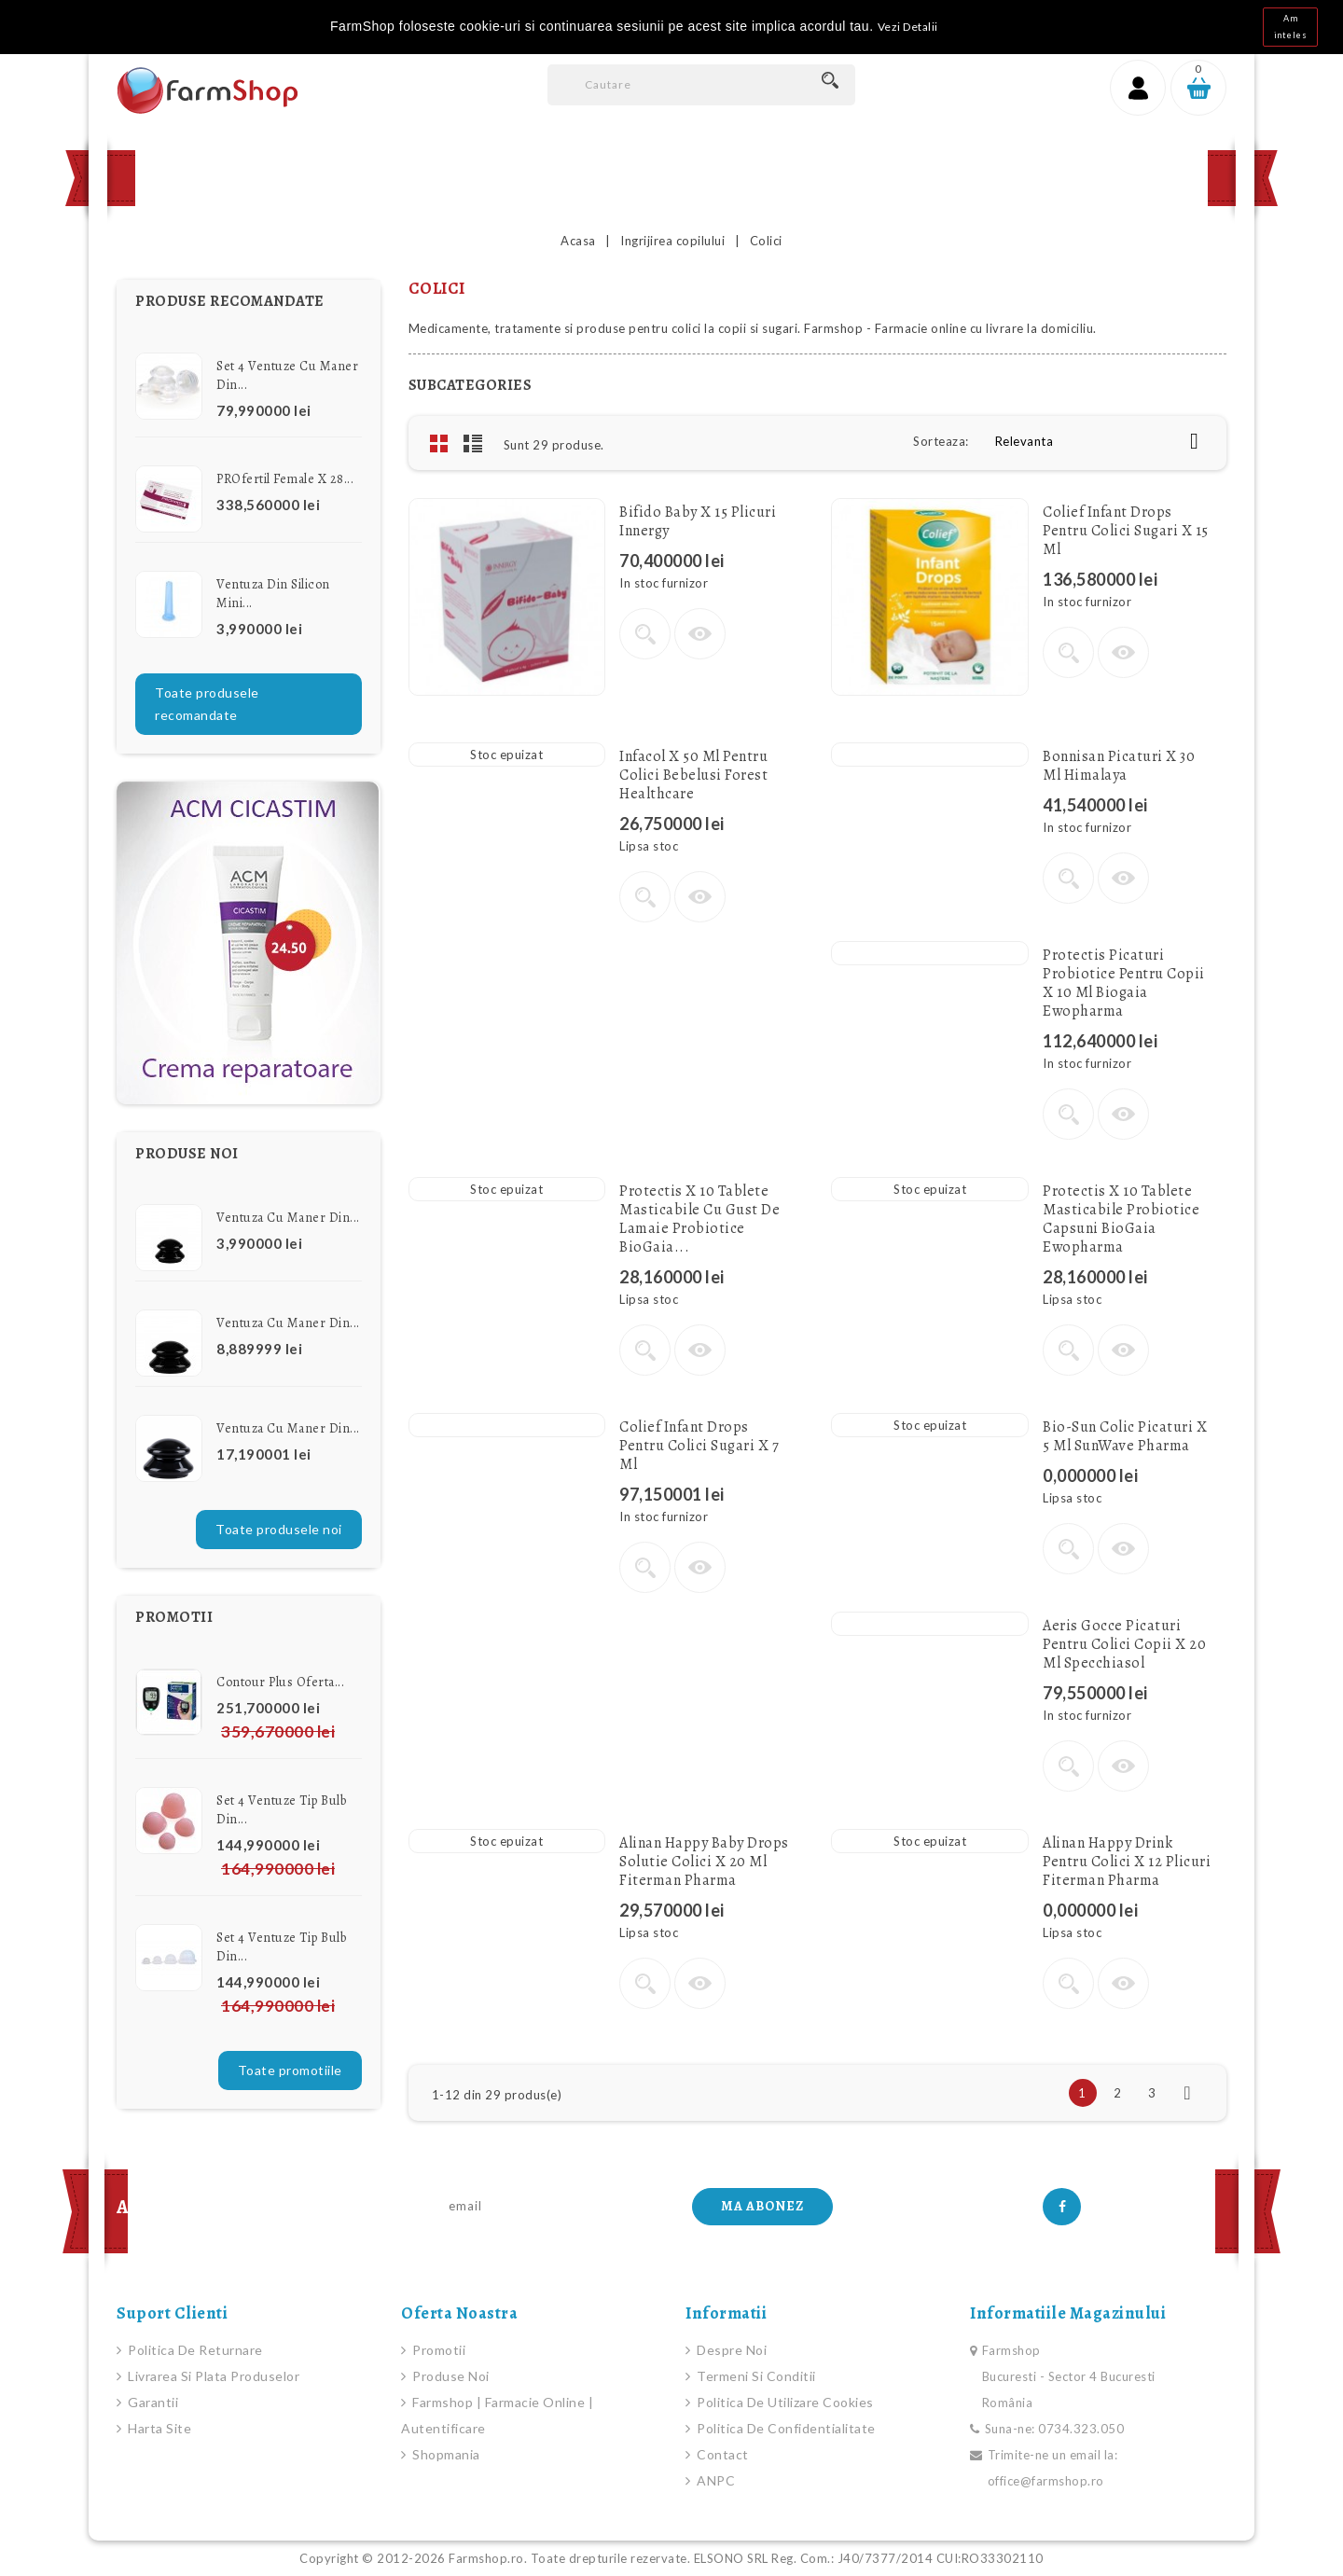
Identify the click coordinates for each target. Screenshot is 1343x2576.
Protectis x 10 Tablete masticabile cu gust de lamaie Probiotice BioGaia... (699, 1219)
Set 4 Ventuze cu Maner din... (287, 375)
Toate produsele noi (278, 1529)
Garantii (152, 2402)
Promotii (523, 178)
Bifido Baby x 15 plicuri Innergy (697, 521)
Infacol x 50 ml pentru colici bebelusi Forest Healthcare (693, 775)
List (473, 443)
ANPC (715, 2480)
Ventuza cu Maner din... (288, 1217)
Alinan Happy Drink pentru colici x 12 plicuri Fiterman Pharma (1127, 1861)
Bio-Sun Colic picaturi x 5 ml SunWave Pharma (1125, 1436)
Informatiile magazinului (1068, 2313)
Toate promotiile (290, 2070)
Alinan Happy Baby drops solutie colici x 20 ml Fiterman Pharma (704, 1861)
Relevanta (1103, 441)
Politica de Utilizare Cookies (784, 2402)
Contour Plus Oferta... (280, 1682)
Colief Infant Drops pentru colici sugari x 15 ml (1126, 531)
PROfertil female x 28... (284, 479)
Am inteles (1291, 26)
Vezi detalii (645, 633)
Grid (439, 443)
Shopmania (444, 2454)
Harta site (158, 2428)
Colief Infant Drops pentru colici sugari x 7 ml (699, 1446)
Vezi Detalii (908, 27)
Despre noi (731, 2350)
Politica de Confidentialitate (785, 2428)
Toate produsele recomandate (207, 704)
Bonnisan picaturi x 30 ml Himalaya (1119, 765)
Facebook (1062, 2206)
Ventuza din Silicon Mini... (273, 593)
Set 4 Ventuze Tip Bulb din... (281, 1810)
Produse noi (449, 2376)
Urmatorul (1187, 2093)
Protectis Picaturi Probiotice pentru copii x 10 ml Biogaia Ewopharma (1124, 983)
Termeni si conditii (755, 2376)
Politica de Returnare (194, 2350)
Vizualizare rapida (700, 633)
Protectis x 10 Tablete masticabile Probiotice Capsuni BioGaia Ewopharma (1121, 1219)
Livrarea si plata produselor (212, 2376)
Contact (631, 178)
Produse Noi (401, 178)
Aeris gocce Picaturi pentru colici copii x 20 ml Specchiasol (1124, 1644)
